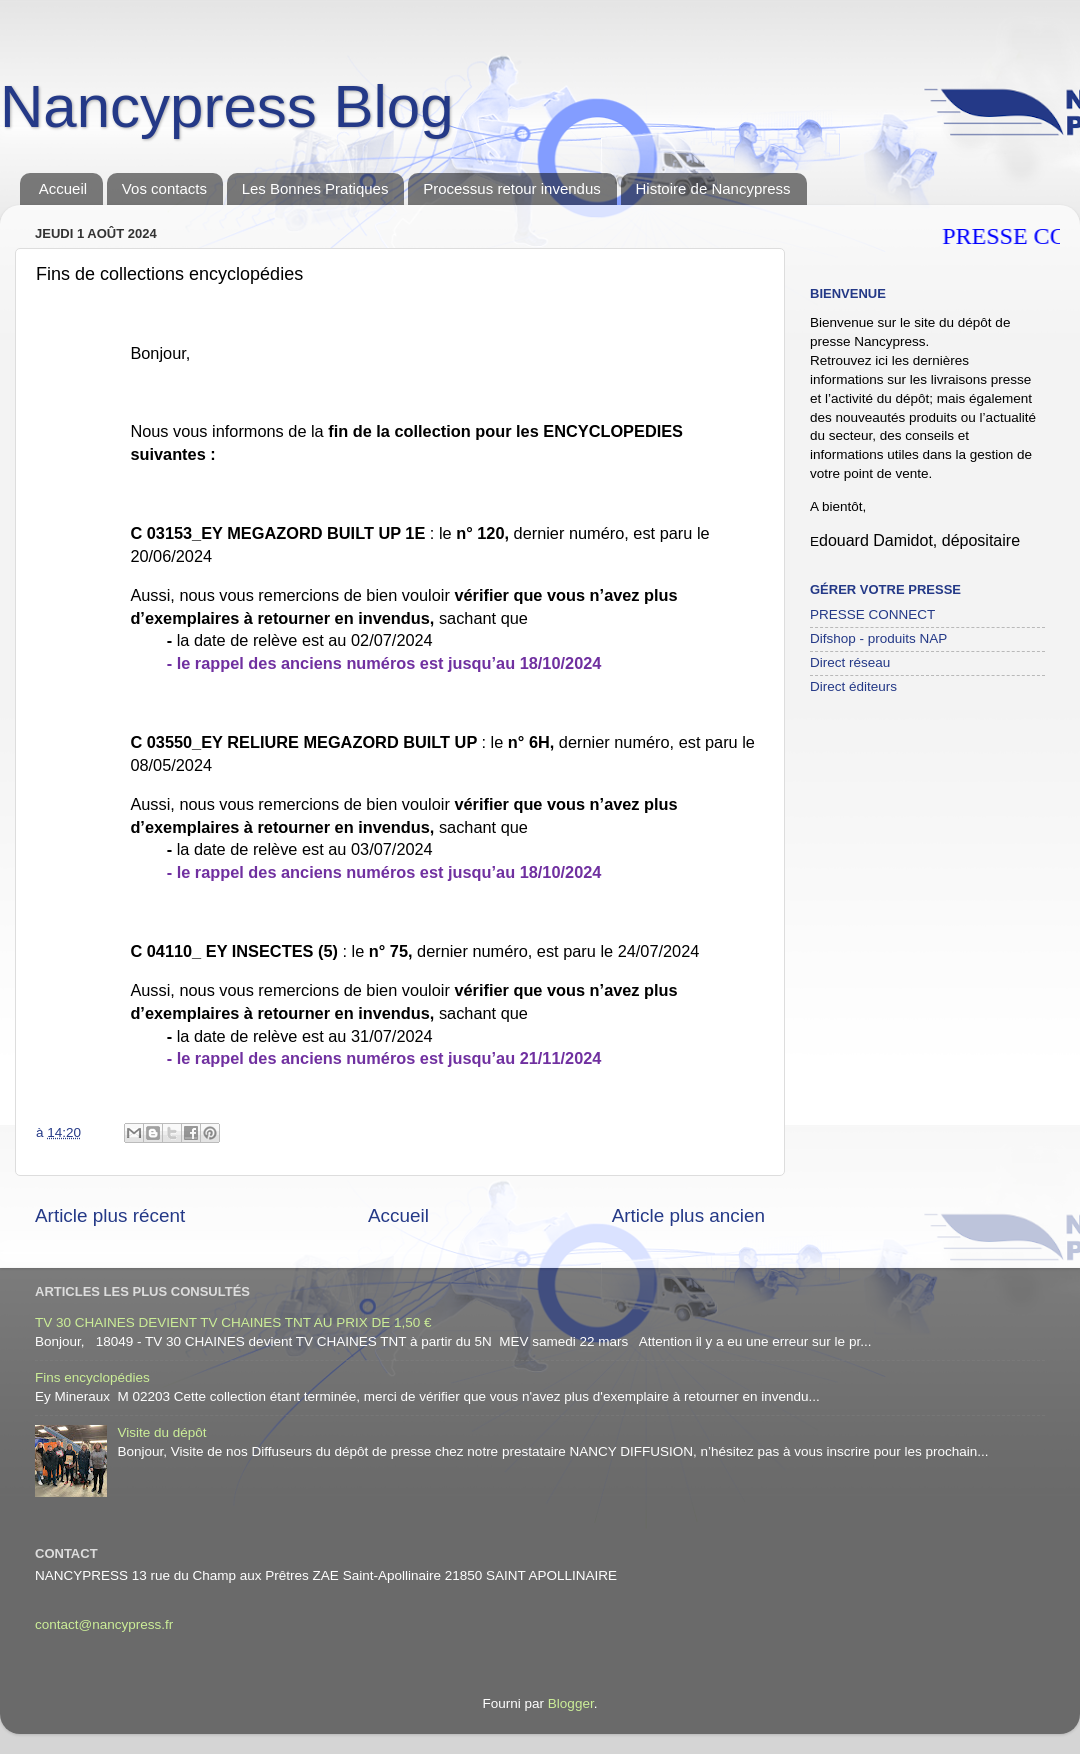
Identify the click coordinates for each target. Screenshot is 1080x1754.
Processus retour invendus (512, 188)
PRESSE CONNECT (872, 614)
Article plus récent (110, 1215)
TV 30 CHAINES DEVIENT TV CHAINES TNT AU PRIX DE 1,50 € (233, 1322)
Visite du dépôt (161, 1432)
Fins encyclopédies (92, 1377)
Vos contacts (164, 188)
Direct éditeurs (853, 686)
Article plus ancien (688, 1215)
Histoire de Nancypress (713, 188)
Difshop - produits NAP (878, 638)
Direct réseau (850, 662)
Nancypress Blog (227, 106)
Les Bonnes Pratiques (315, 188)
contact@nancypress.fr (104, 1624)
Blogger (571, 1703)
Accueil (63, 188)
